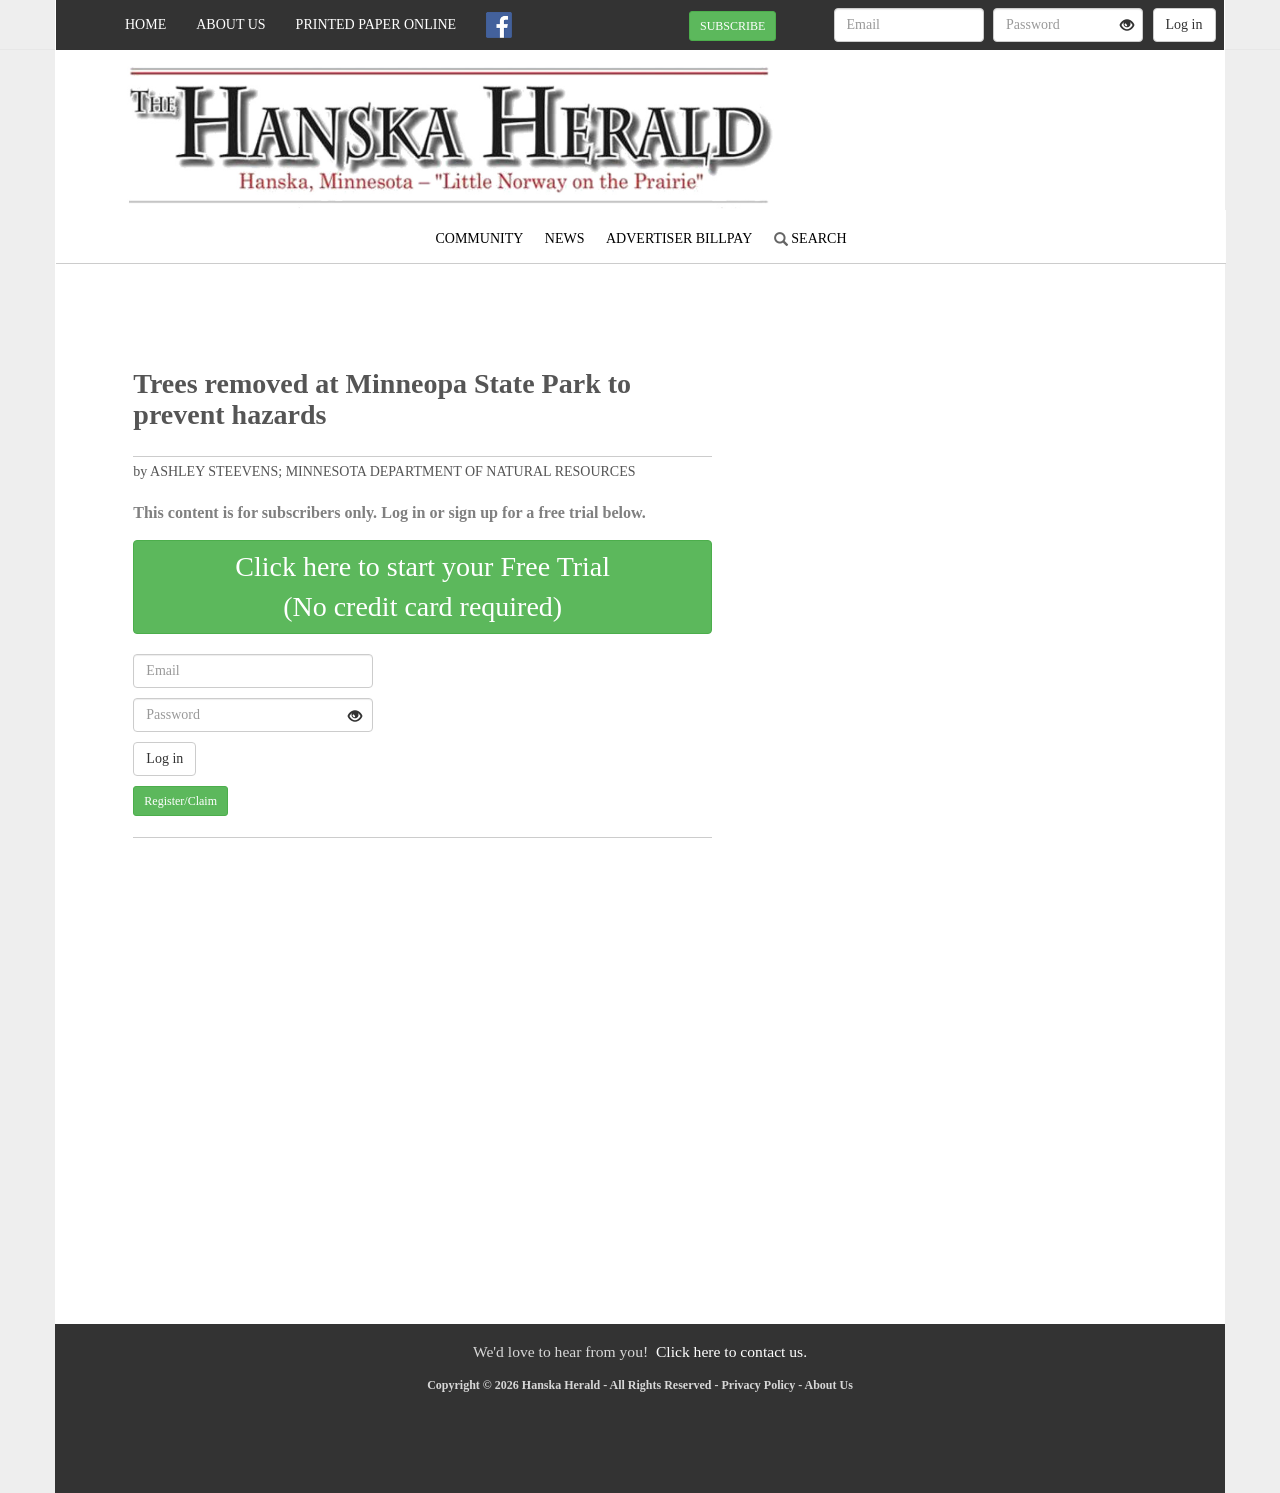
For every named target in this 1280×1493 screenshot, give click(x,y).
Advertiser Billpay (679, 238)
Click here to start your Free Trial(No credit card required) (422, 586)
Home (145, 24)
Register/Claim (180, 801)
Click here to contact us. (731, 1351)
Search (810, 238)
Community (479, 238)
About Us (230, 24)
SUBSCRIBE (732, 26)
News (565, 238)
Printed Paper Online (376, 24)
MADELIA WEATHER (1041, 120)
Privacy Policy (758, 1385)
